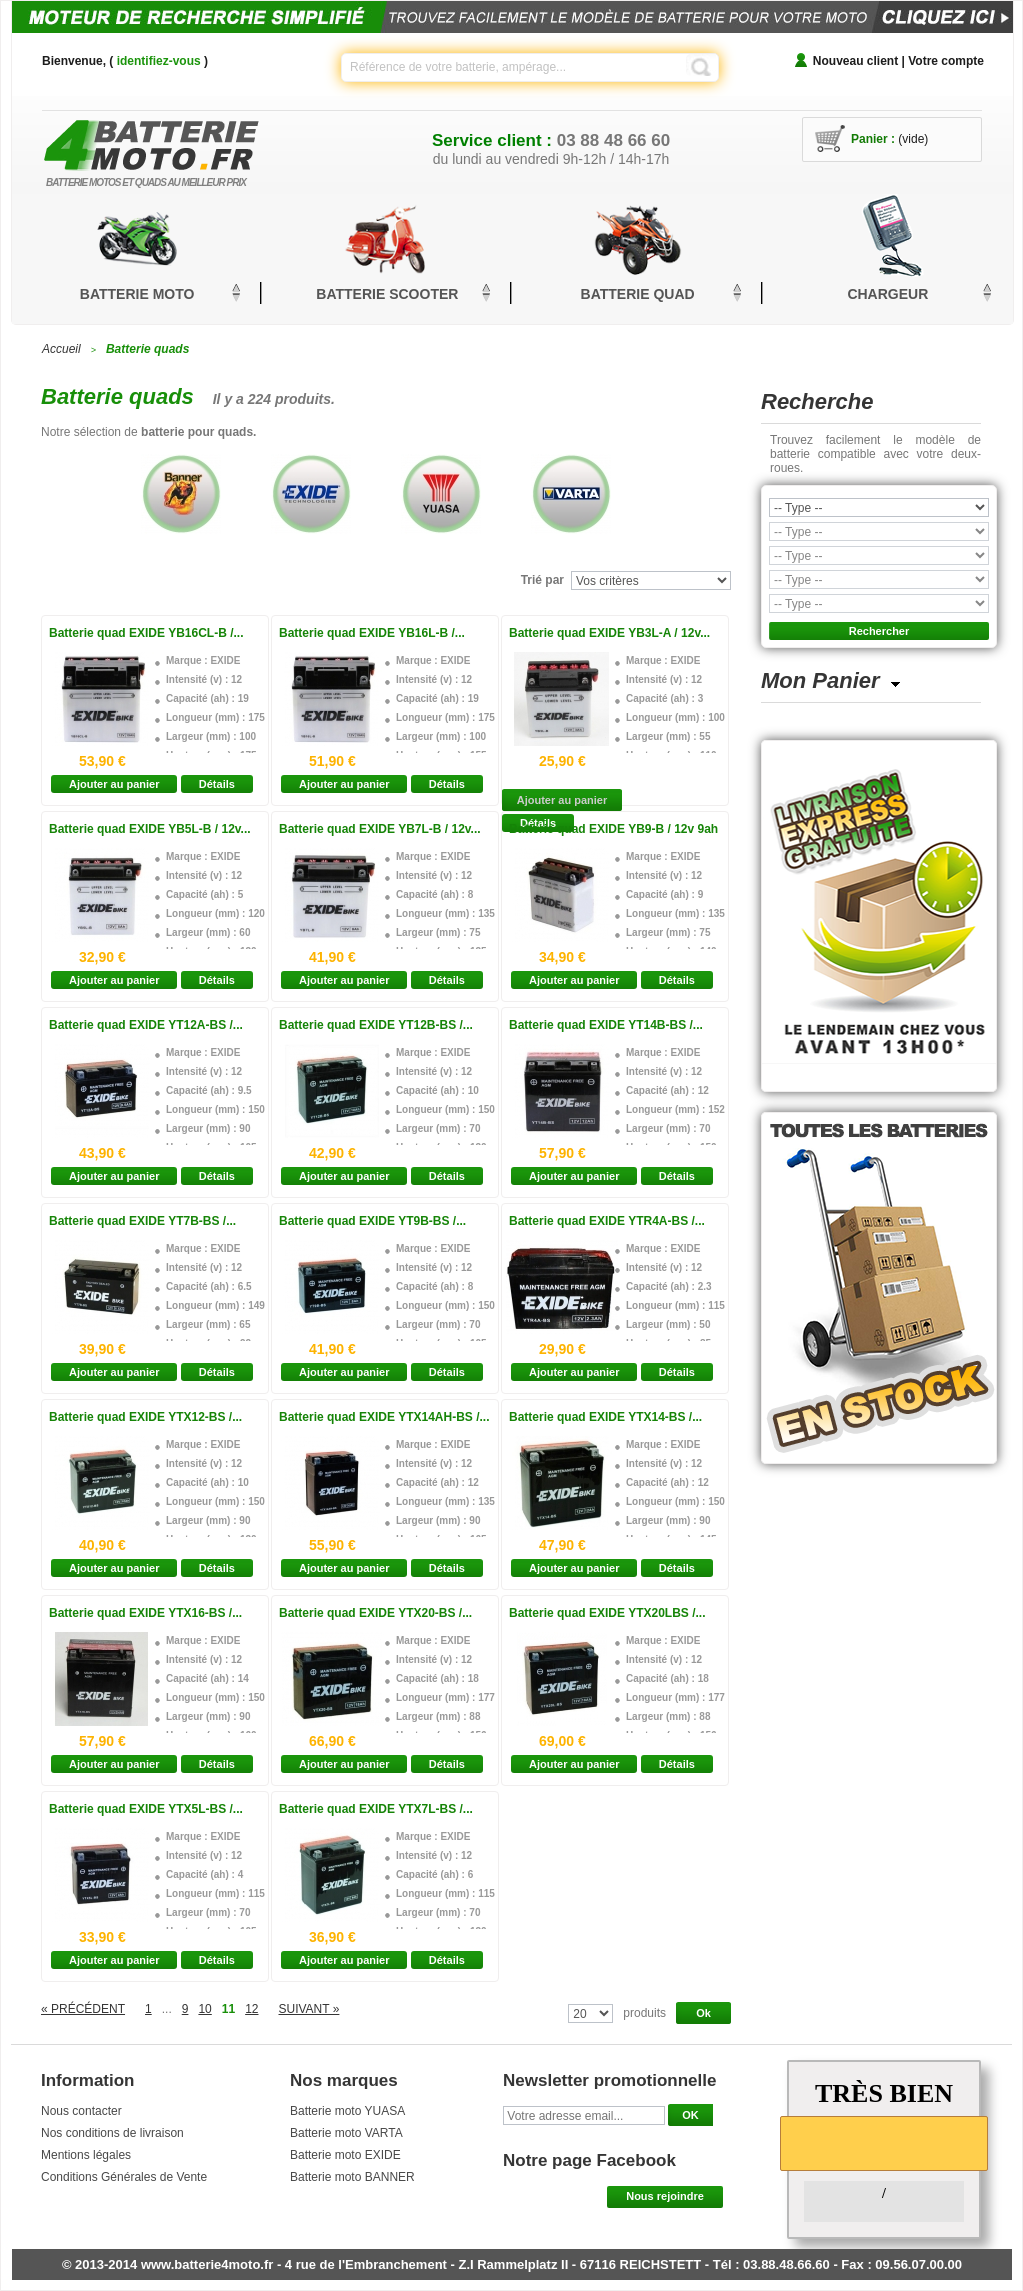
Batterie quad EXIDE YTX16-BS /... (145, 1613)
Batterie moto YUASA (347, 2111)
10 (204, 2009)
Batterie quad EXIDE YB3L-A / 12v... (609, 633)
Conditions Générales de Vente (124, 2177)
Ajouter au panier (114, 784)
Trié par (542, 580)
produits (644, 2013)
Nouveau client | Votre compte (898, 61)
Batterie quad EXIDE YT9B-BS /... (372, 1221)
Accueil (61, 349)
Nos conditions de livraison (112, 2133)
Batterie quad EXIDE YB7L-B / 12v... (380, 829)
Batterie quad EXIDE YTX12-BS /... (145, 1417)
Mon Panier (820, 680)
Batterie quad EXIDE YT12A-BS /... (146, 1025)
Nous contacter (81, 2111)
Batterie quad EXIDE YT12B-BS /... (376, 1025)
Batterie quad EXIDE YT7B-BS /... (142, 1221)
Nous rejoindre (665, 2196)
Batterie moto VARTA (346, 2133)
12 (251, 2009)
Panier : (873, 139)
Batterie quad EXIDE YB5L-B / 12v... (150, 829)
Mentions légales (86, 2155)
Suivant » (309, 2009)
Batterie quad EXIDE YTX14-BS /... (605, 1417)
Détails (217, 784)
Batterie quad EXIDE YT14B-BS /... (606, 1025)
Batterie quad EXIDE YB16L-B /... (372, 633)
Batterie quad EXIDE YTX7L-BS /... (376, 1809)
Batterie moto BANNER (352, 2177)
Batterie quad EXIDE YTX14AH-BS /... (384, 1417)
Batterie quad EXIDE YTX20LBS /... (607, 1613)
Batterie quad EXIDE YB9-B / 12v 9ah (613, 829)
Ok (703, 2013)
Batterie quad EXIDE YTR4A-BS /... (607, 1221)
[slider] (884, 2142)
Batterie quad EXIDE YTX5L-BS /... (146, 1809)
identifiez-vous (159, 61)
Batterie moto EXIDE (345, 2155)
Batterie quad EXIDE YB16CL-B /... (146, 633)
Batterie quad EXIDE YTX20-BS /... (375, 1613)
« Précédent (83, 2009)
